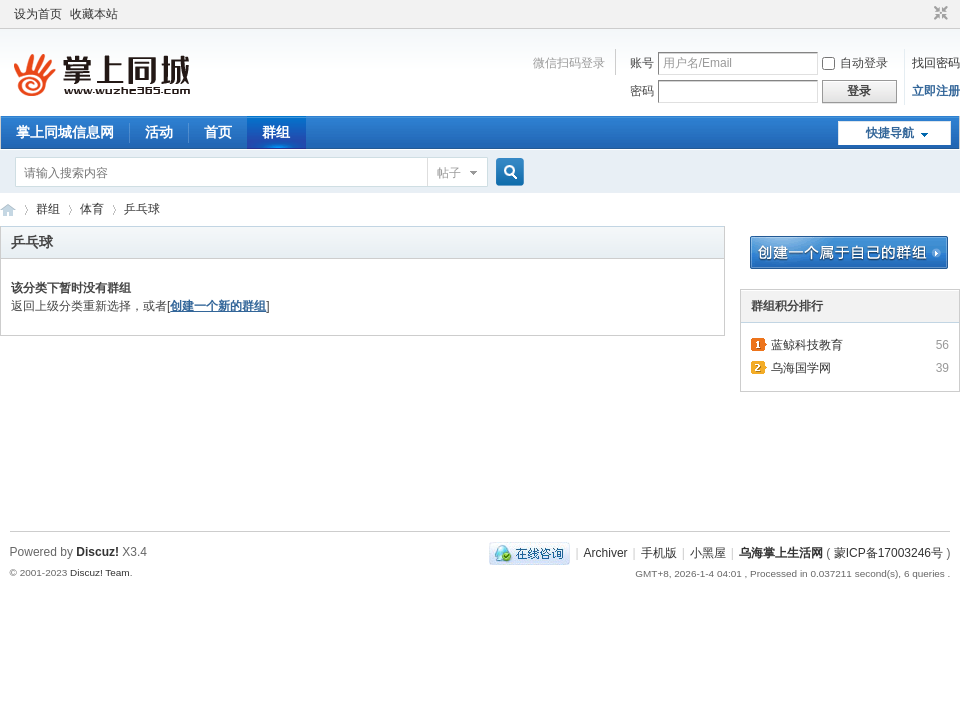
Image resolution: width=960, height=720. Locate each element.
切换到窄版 (938, 14)
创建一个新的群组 (218, 306)
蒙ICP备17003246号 (888, 553)
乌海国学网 (801, 368)
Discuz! (97, 552)
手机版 (659, 553)
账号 (642, 63)
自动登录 (855, 63)
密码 (642, 91)
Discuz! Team (100, 572)
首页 (218, 132)
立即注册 (936, 91)
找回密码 (936, 63)
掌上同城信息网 (65, 132)
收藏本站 (94, 14)
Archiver (606, 553)
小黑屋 (708, 553)
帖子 (449, 173)
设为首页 (38, 14)
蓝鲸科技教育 (807, 345)
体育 (92, 209)
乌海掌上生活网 (8, 209)
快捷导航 (890, 133)
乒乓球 (142, 209)
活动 (159, 132)
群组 (276, 132)
